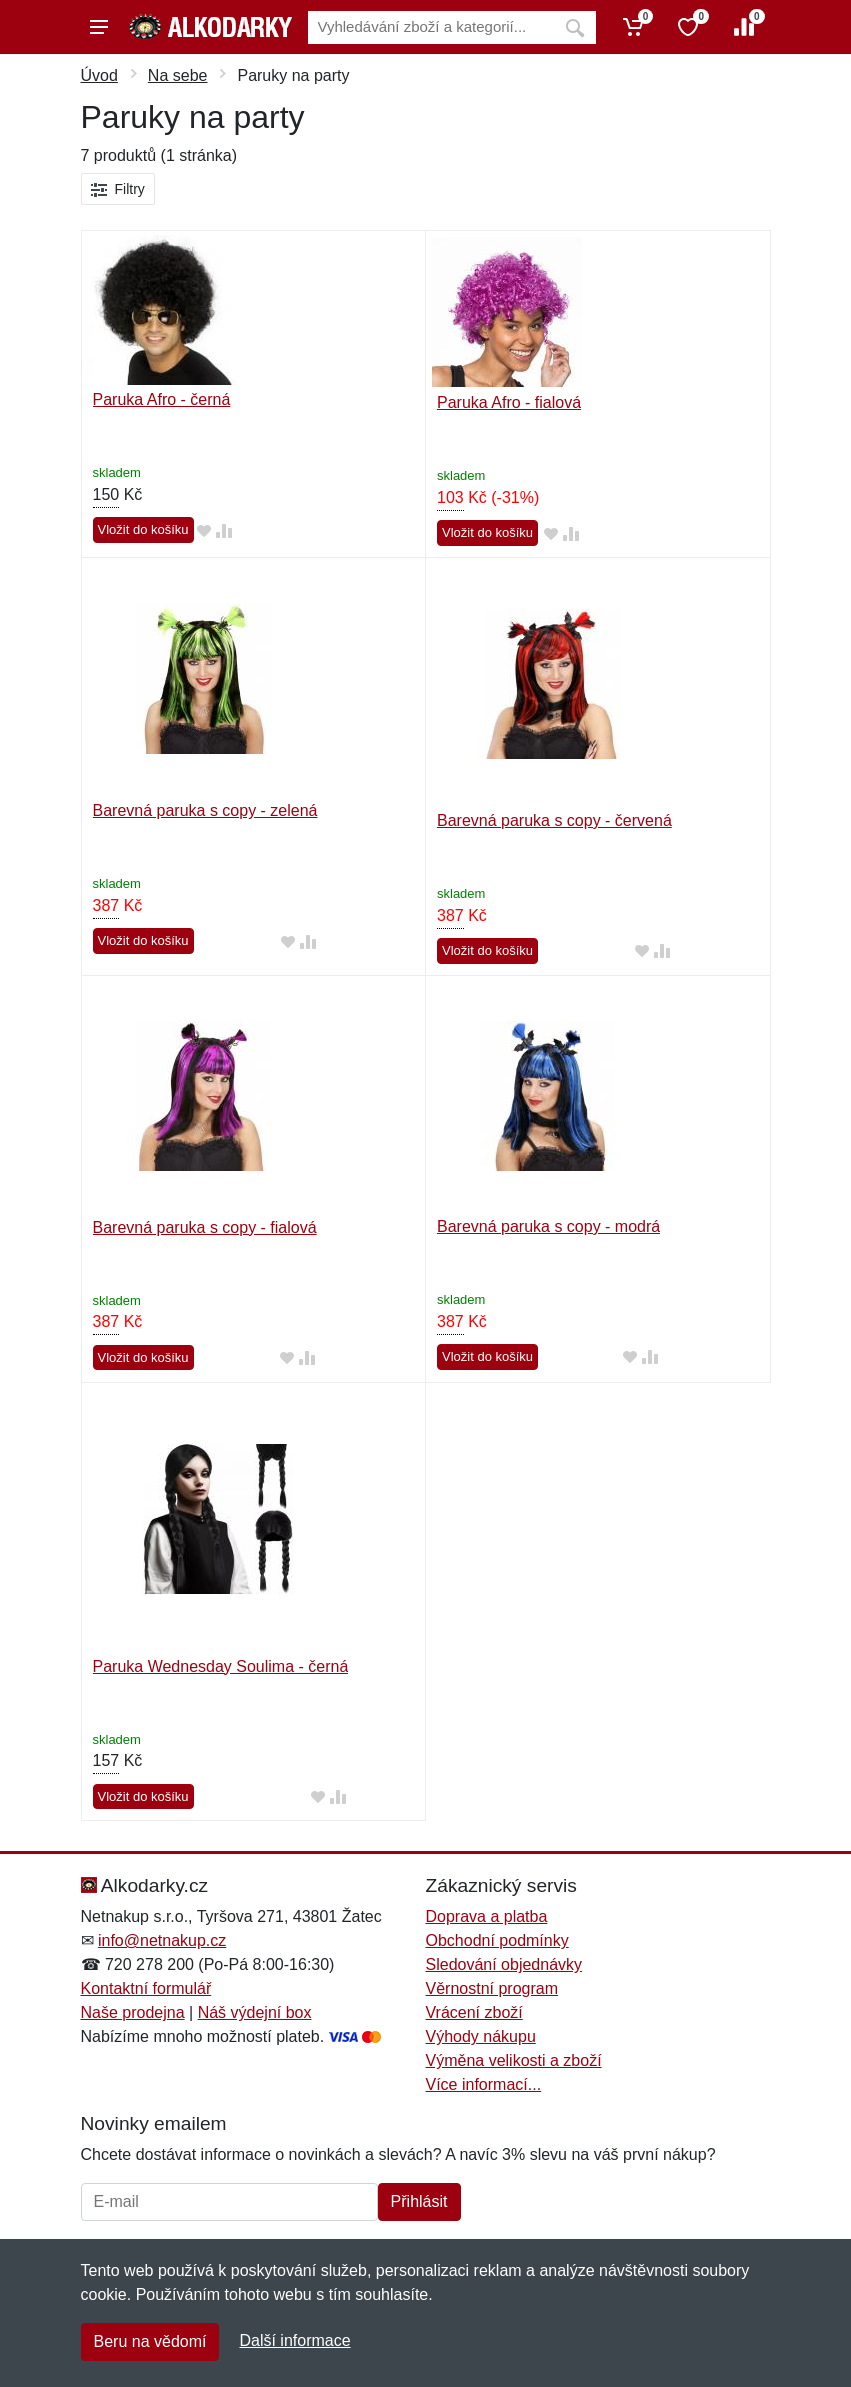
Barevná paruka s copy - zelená (205, 810)
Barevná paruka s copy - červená (554, 820)
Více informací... (484, 2084)
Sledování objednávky (504, 1964)
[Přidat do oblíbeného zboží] (204, 530)
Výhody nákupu (481, 2036)
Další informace (294, 2340)
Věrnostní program (492, 1988)
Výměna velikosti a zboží (514, 2060)
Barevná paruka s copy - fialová (205, 1227)
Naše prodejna (133, 2012)
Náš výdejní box (255, 2012)
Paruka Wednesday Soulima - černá (221, 1666)
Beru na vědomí (150, 2341)
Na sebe (178, 75)
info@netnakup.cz (162, 1940)
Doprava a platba (487, 1916)
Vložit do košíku (143, 529)
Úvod (99, 75)
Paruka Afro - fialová (509, 402)
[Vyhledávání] (431, 27)
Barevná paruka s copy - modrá (548, 1226)
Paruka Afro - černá (162, 399)
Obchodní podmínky (497, 1940)
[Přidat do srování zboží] (224, 530)
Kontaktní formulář (146, 1988)
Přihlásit (419, 2201)
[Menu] (99, 27)
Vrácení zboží (474, 2012)
